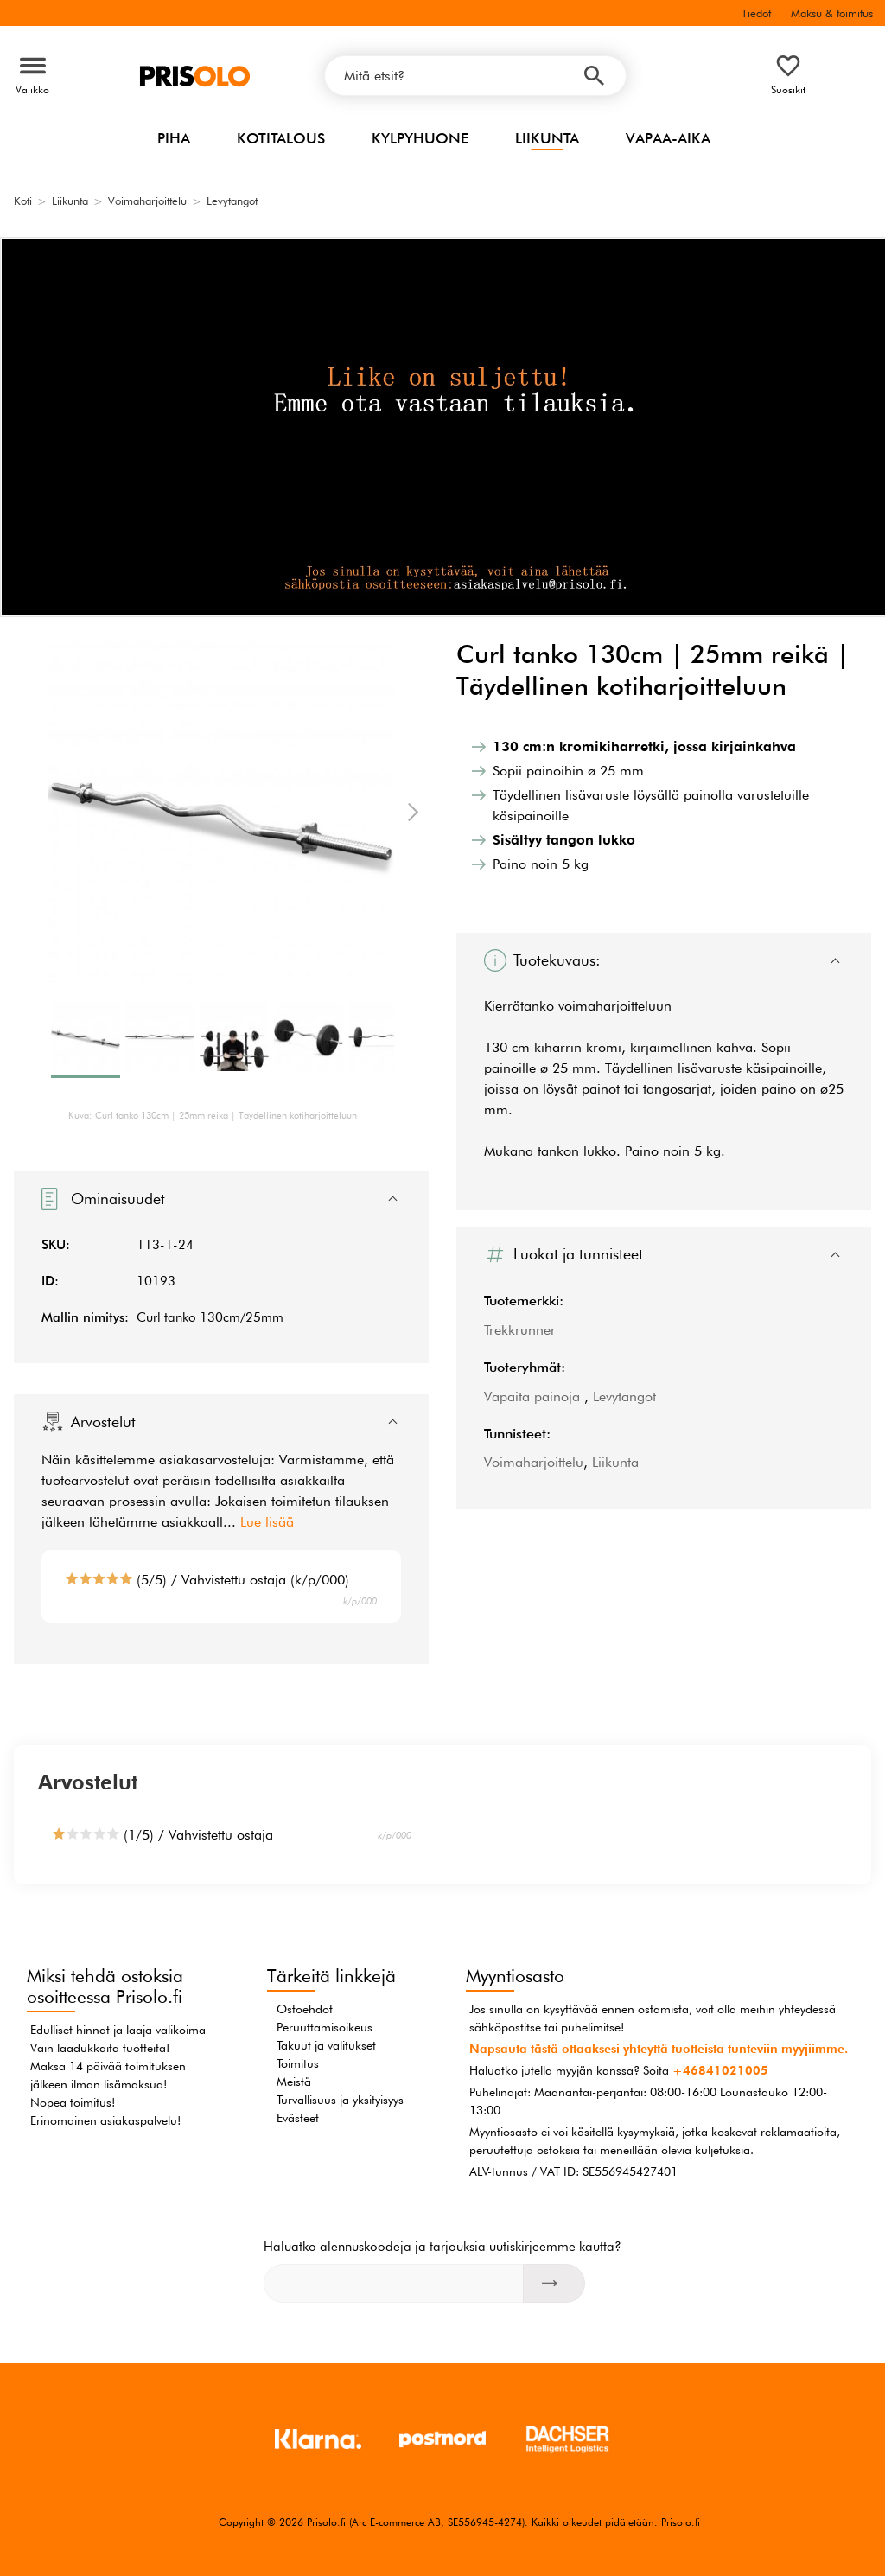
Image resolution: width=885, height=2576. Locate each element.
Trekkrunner (520, 1330)
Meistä (294, 2081)
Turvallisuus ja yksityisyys (340, 2100)
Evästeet (298, 2118)
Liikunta (547, 138)
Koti (23, 200)
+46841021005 (720, 2070)
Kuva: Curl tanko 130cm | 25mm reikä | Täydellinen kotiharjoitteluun (212, 1115)
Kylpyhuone (420, 138)
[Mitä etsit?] (475, 75)
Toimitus (298, 2063)
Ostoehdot (305, 2009)
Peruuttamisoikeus (324, 2027)
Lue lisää (267, 1522)
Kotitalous (281, 138)
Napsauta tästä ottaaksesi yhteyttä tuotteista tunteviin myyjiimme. (658, 2049)
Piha (173, 138)
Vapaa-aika (668, 138)
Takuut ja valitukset (326, 2045)
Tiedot (756, 13)
